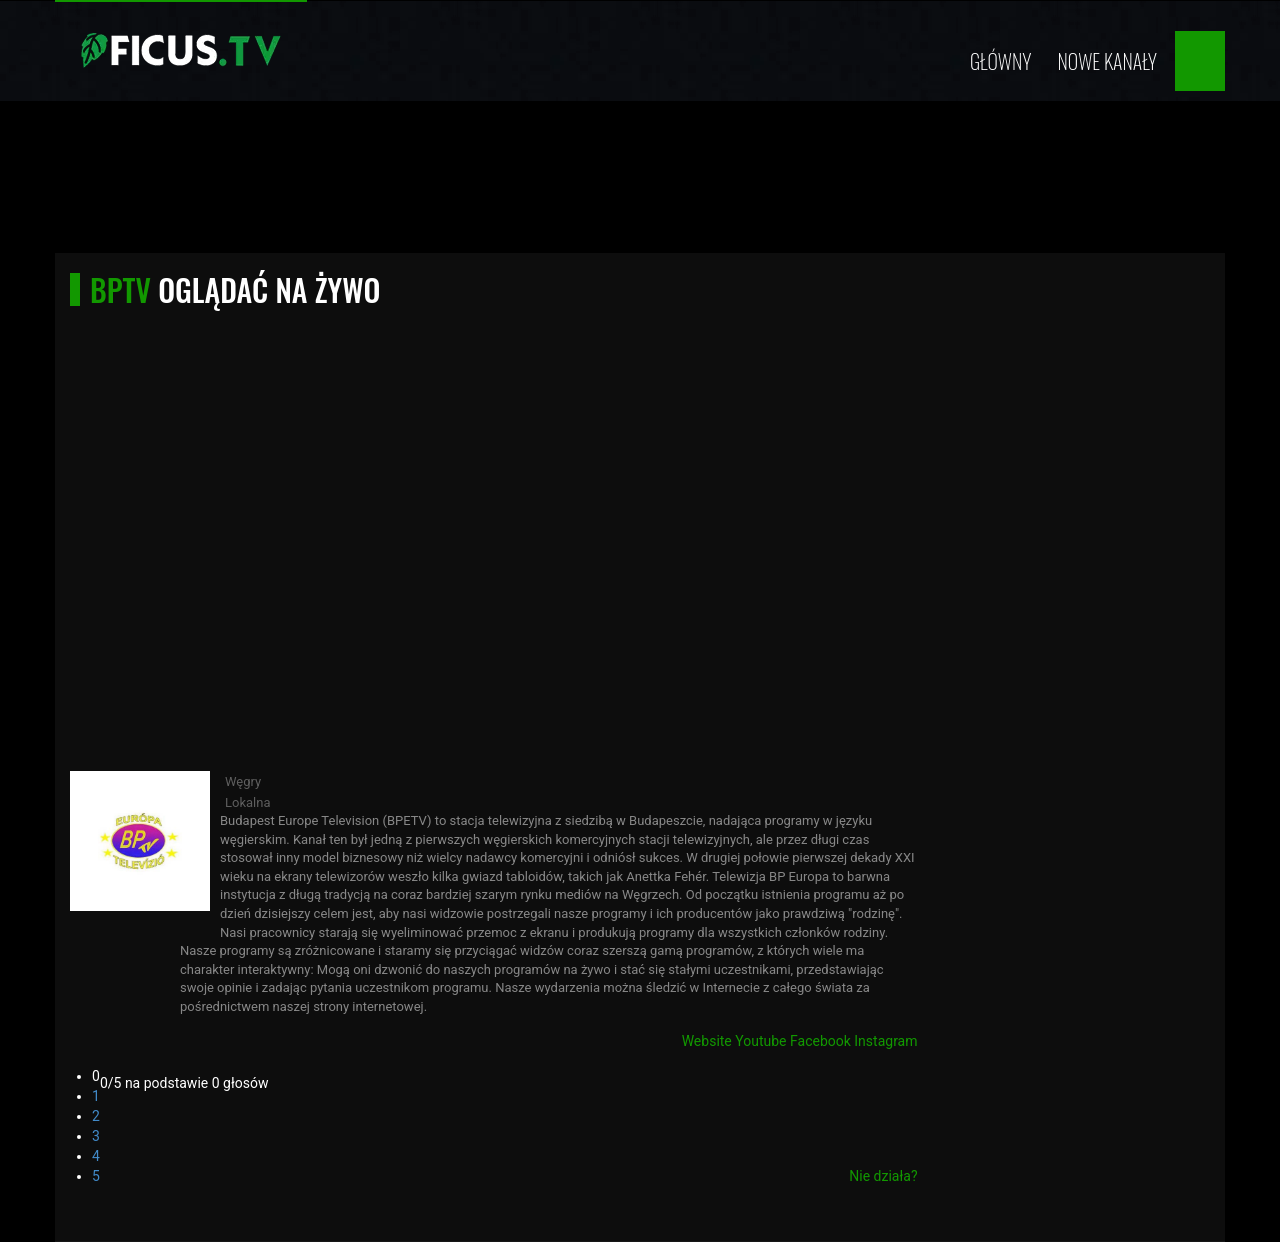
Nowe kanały (1107, 61)
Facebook (820, 1041)
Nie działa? (883, 1176)
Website (707, 1041)
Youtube (760, 1041)
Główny (1001, 61)
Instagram (885, 1041)
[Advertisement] (640, 183)
